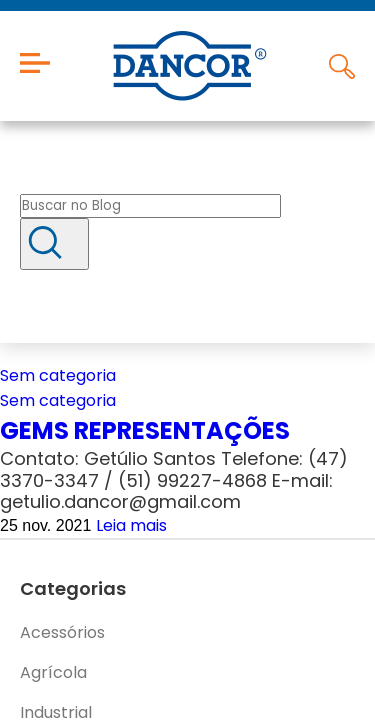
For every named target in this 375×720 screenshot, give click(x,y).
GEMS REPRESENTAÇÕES (145, 430)
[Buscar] (54, 244)
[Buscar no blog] (150, 206)
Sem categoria (58, 375)
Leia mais (131, 525)
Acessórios (62, 632)
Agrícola (53, 672)
